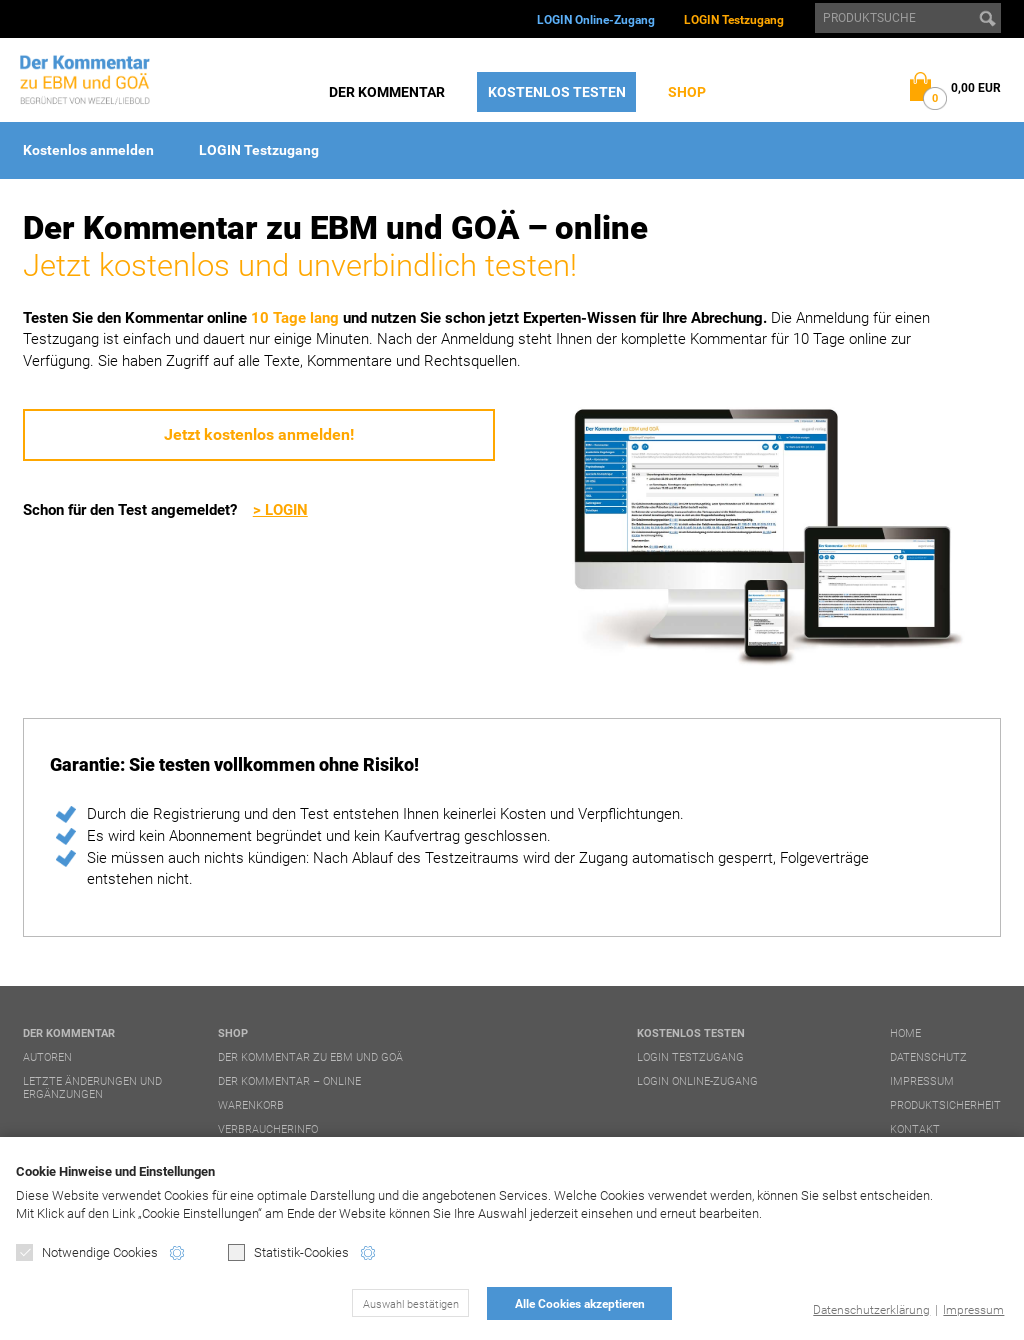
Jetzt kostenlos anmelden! (259, 434)
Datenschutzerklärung (871, 1310)
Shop (687, 92)
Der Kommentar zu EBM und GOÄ (310, 1057)
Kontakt (915, 1129)
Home (905, 1033)
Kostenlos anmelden (88, 150)
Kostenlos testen (557, 92)
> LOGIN (280, 510)
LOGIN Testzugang (734, 20)
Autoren (47, 1057)
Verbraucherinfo (268, 1129)
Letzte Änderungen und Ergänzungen (92, 1088)
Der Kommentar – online (289, 1081)
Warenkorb (251, 1105)
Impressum (973, 1310)
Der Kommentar (387, 92)
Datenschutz (928, 1057)
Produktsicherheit (945, 1105)
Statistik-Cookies (288, 1252)
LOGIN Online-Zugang (596, 20)
